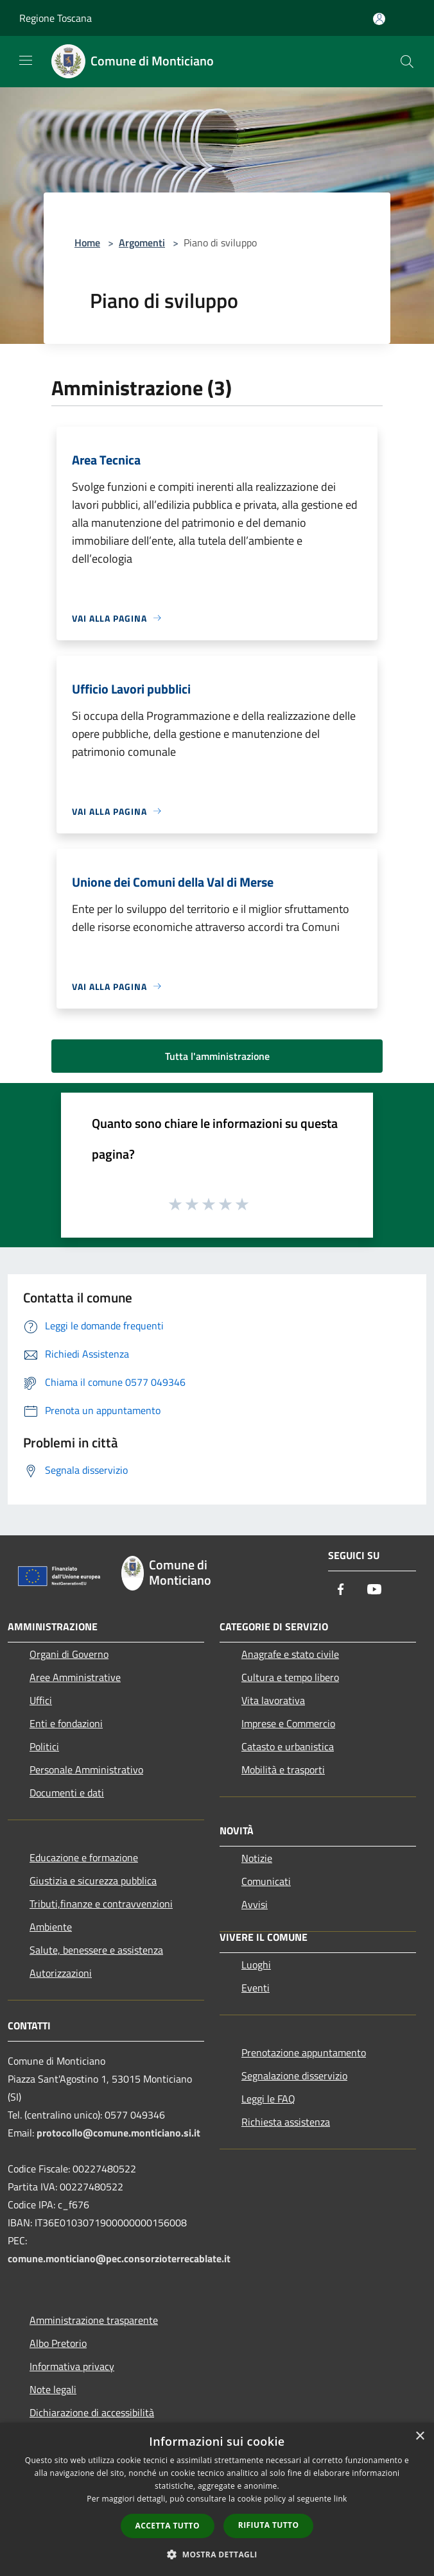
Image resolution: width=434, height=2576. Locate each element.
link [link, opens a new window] (340, 2498)
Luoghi (256, 1964)
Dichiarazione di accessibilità (92, 2412)
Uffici (41, 1700)
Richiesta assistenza (285, 2121)
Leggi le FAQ (268, 2098)
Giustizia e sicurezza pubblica (93, 1880)
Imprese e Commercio (288, 1723)
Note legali (53, 2389)
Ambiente (51, 1926)
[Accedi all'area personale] (379, 19)
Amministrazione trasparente (94, 2320)
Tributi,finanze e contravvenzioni (101, 1903)
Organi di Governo (69, 1654)
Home (87, 242)
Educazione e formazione (84, 1857)
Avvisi (254, 1904)
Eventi (255, 1987)
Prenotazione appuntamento (303, 2052)
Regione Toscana (55, 18)
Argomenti (142, 242)
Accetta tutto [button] (167, 2525)
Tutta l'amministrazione (217, 1056)
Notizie (256, 1858)
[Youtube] (374, 1590)
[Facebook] (341, 1590)
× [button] (419, 2436)
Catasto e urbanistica (287, 1746)
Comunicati (266, 1881)
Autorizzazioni (61, 1973)
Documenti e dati (67, 1792)
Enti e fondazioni (66, 1723)
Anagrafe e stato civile (290, 1654)
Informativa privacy (72, 2366)
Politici (44, 1746)
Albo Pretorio (58, 2343)
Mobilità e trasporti (283, 1769)
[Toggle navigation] (25, 60)
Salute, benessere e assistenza (96, 1950)
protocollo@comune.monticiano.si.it (118, 2132)
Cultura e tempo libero (290, 1677)
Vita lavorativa (273, 1700)
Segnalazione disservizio (294, 2075)
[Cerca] (407, 61)
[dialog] (217, 2499)
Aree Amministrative (75, 1677)
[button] (217, 2554)
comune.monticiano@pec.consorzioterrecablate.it (119, 2258)
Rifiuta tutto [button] (268, 2525)
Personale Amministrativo (86, 1769)
